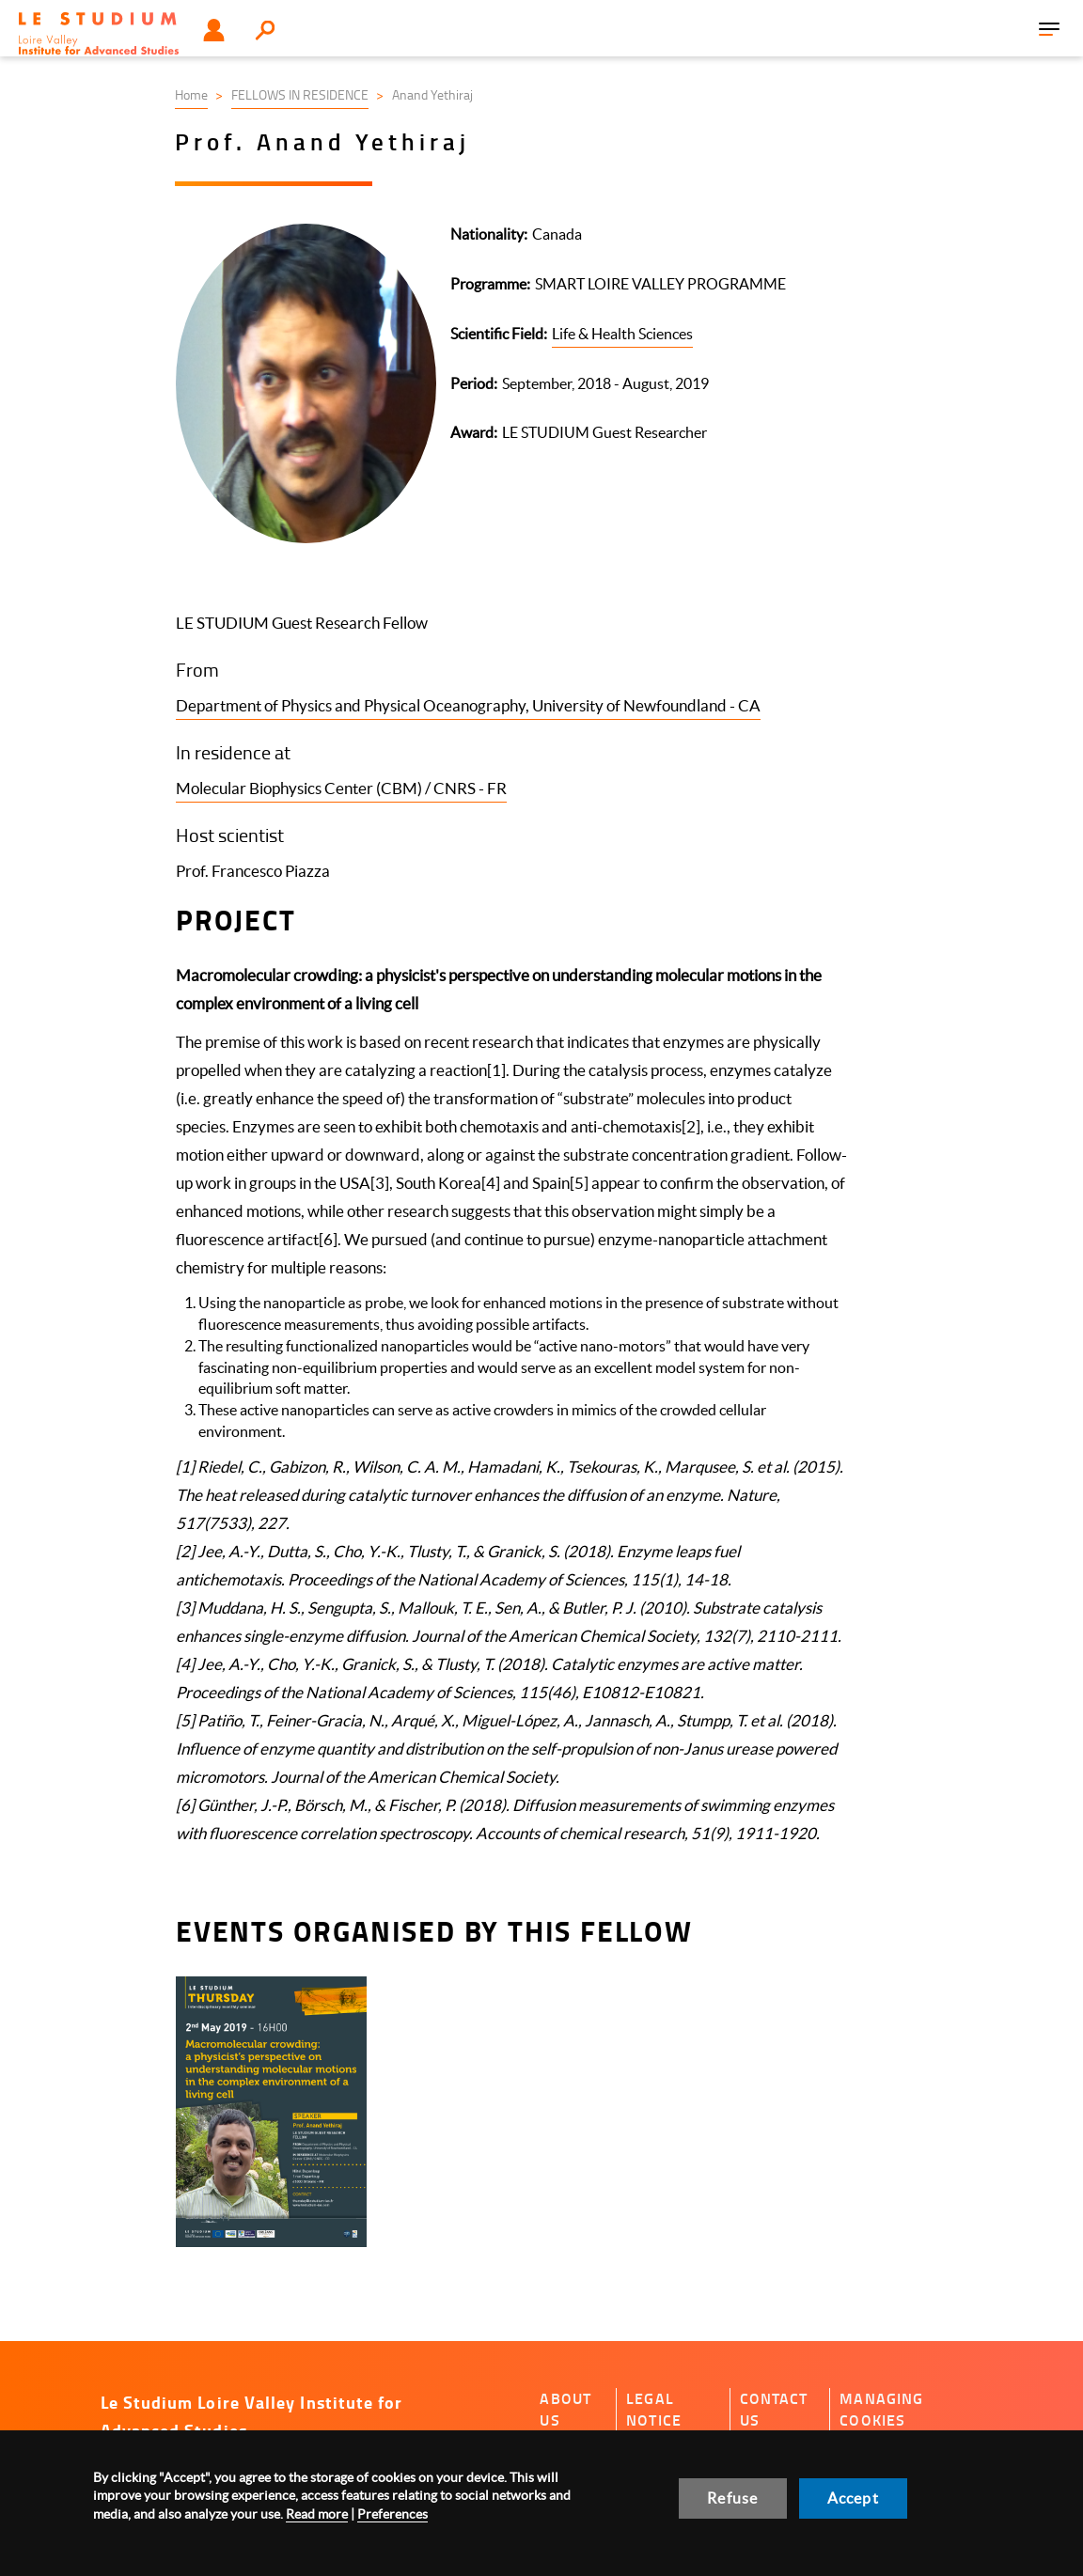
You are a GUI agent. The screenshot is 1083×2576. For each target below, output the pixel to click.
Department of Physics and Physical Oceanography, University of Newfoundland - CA (468, 705)
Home (191, 94)
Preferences (392, 2513)
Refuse (732, 2498)
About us (565, 2409)
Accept (853, 2498)
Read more (317, 2513)
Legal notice (654, 2409)
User (214, 30)
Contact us (774, 2409)
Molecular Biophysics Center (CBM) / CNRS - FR (341, 788)
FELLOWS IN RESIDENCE (300, 94)
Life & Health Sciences (622, 333)
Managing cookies (881, 2409)
